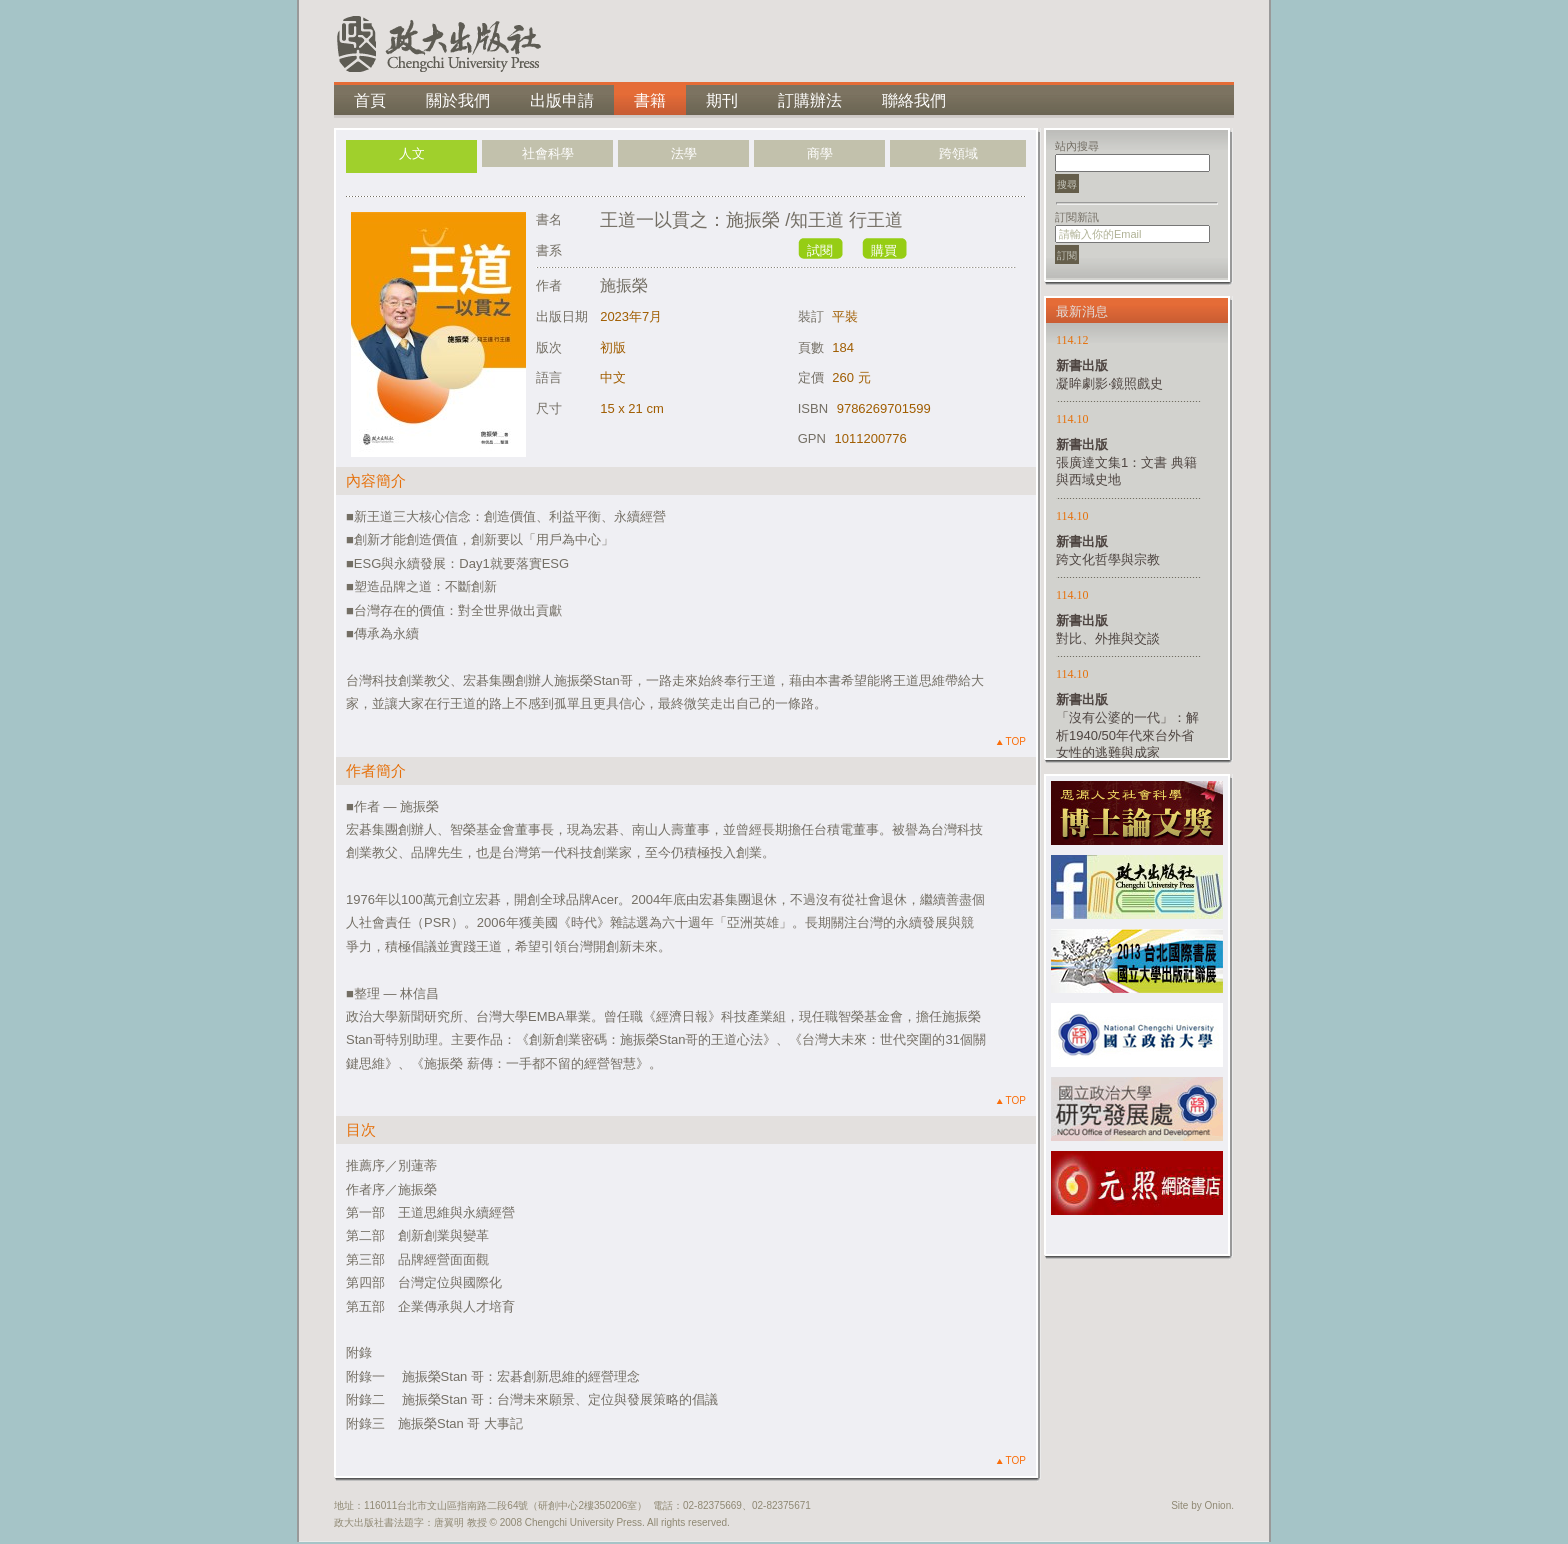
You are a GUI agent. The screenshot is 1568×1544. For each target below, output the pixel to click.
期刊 (722, 100)
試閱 (820, 250)
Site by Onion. (1202, 1505)
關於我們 (458, 100)
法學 (684, 153)
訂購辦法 (810, 100)
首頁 (370, 100)
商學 (820, 153)
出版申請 (562, 100)
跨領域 (958, 153)
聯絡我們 (914, 100)
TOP (1011, 741)
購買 (884, 250)
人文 (412, 153)
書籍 (650, 100)
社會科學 (548, 153)
